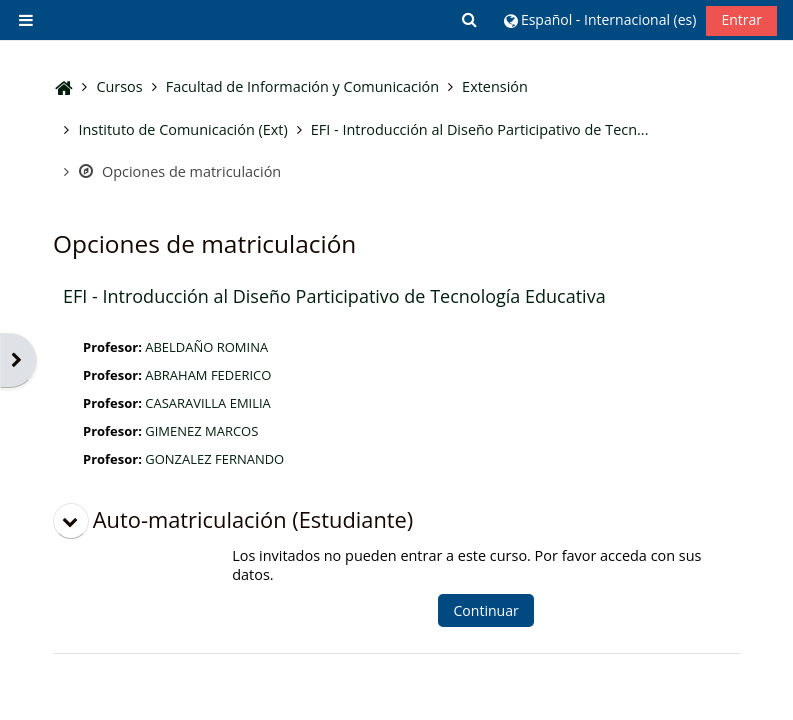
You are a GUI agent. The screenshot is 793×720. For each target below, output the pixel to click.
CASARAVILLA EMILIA (208, 403)
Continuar (485, 610)
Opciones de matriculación (179, 171)
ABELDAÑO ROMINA (206, 347)
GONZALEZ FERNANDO (214, 459)
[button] (471, 19)
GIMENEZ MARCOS (201, 431)
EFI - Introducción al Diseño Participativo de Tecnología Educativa (334, 296)
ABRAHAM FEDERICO (208, 375)
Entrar (741, 19)
